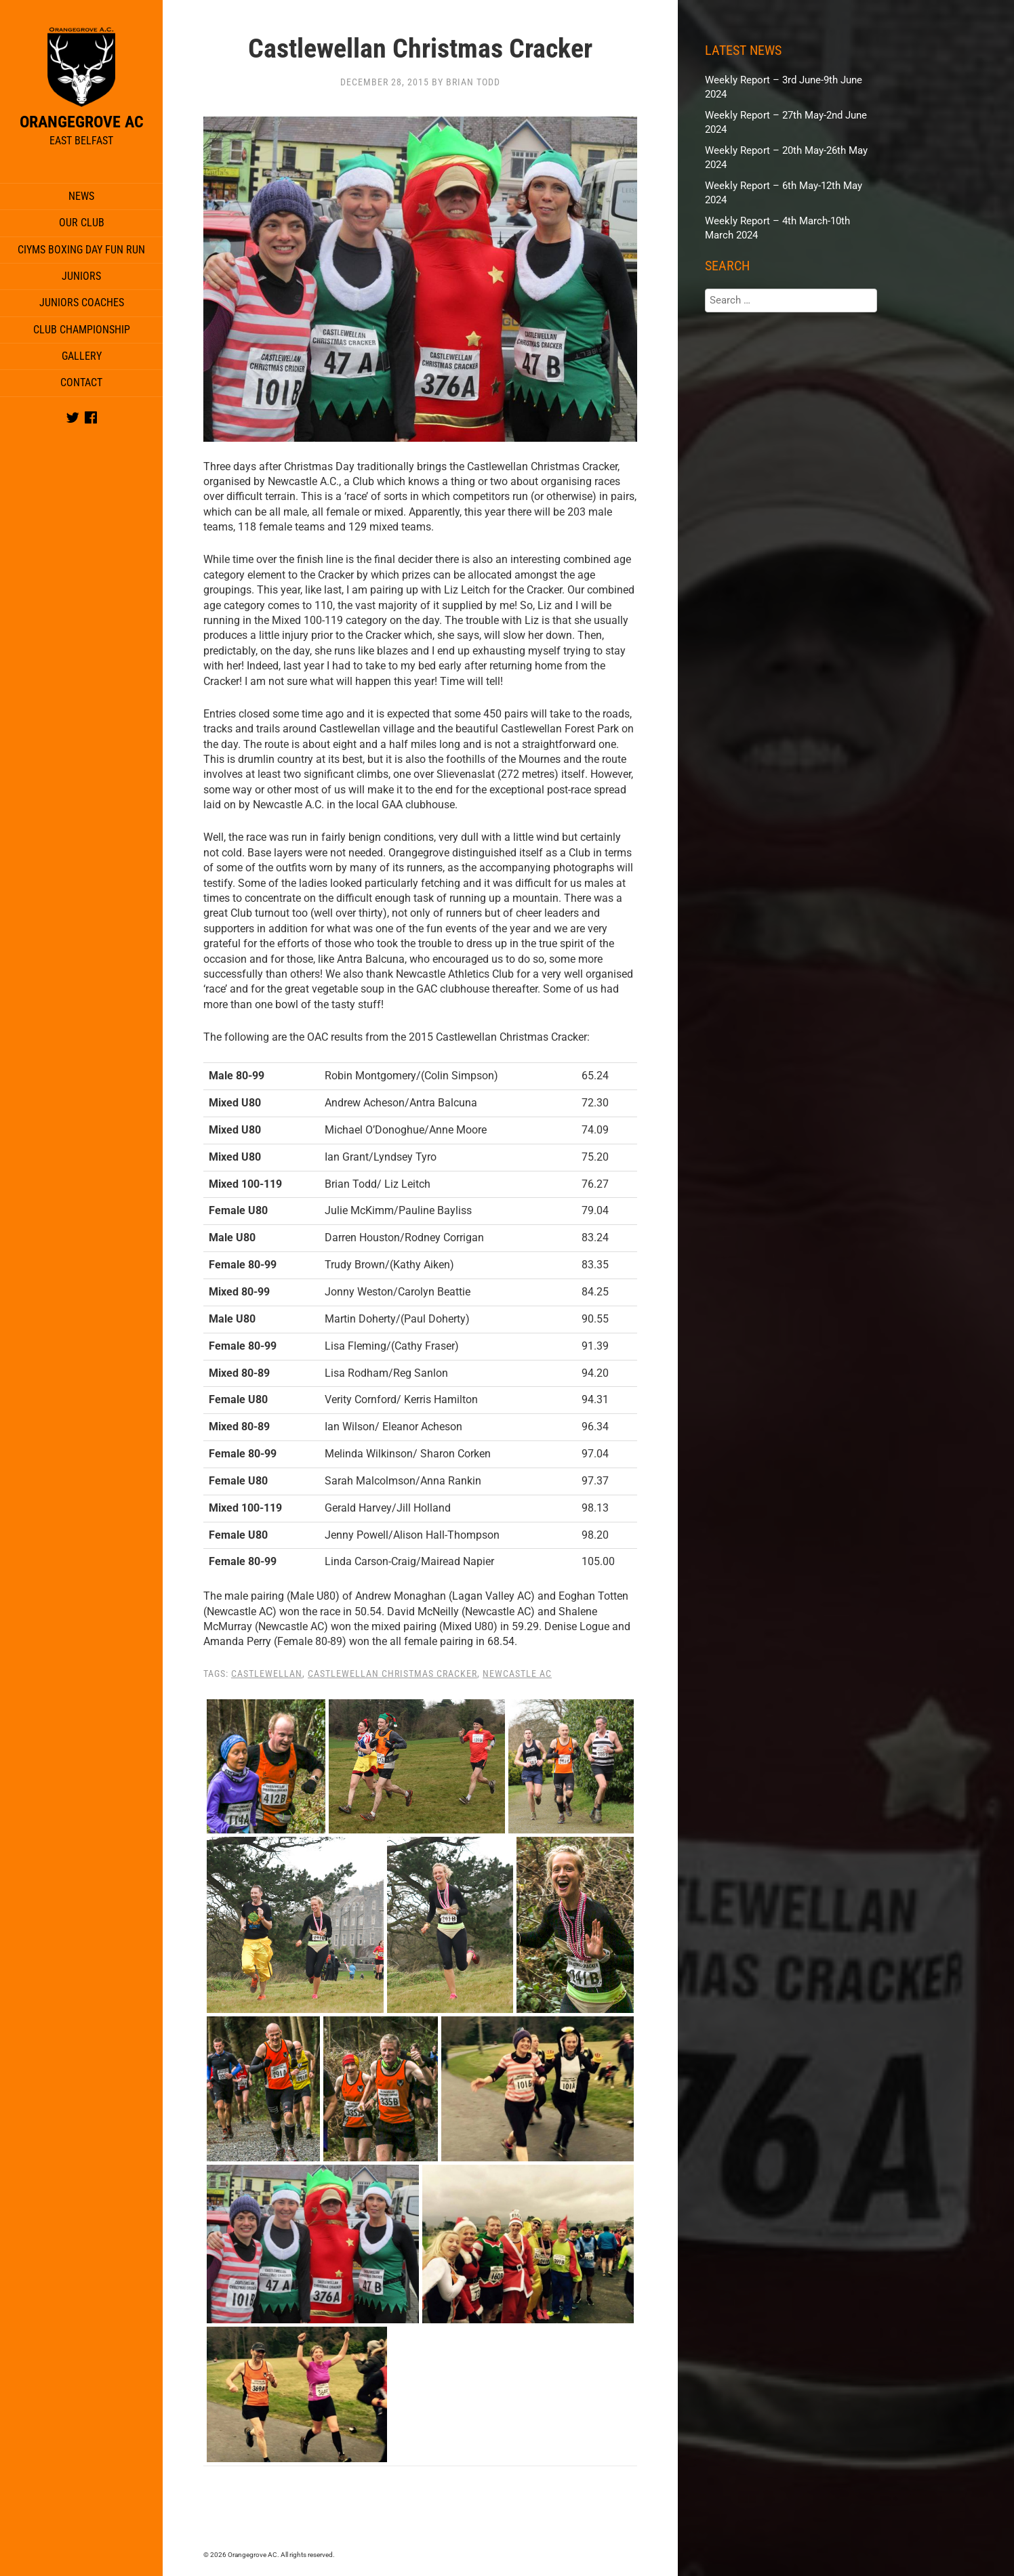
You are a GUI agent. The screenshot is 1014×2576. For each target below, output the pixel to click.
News (81, 196)
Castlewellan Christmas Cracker (392, 1673)
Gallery (82, 356)
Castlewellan (266, 1673)
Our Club (81, 222)
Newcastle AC (517, 1673)
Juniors (81, 276)
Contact (81, 382)
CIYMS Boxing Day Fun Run (81, 249)
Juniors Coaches (81, 302)
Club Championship (81, 329)
